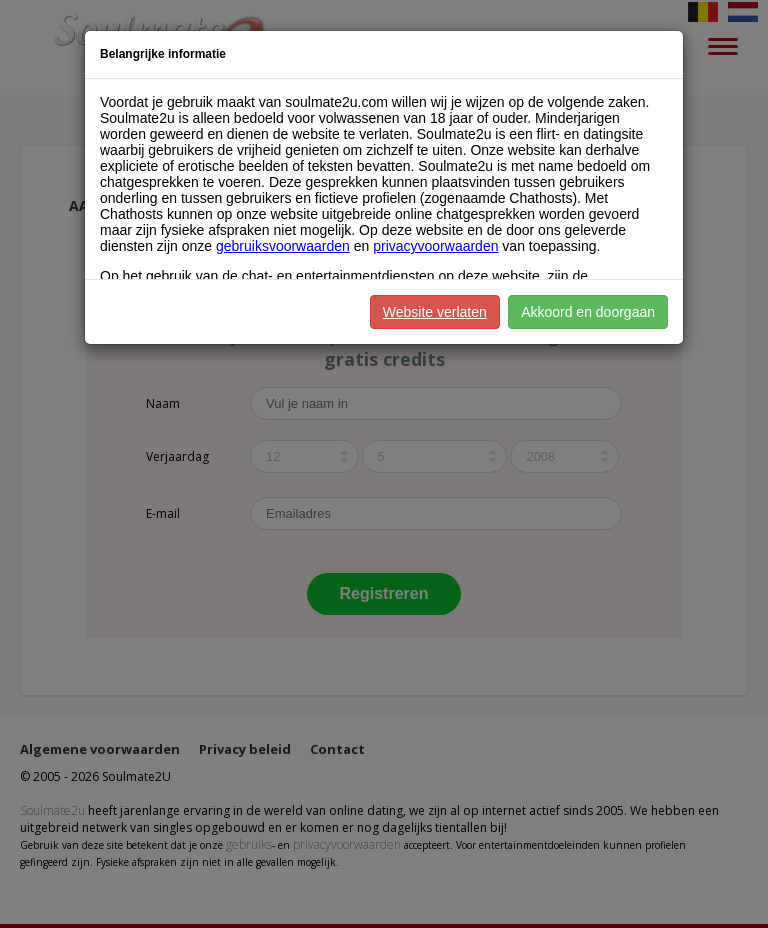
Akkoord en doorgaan (588, 312)
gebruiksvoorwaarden (283, 246)
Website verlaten (435, 312)
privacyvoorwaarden (435, 246)
